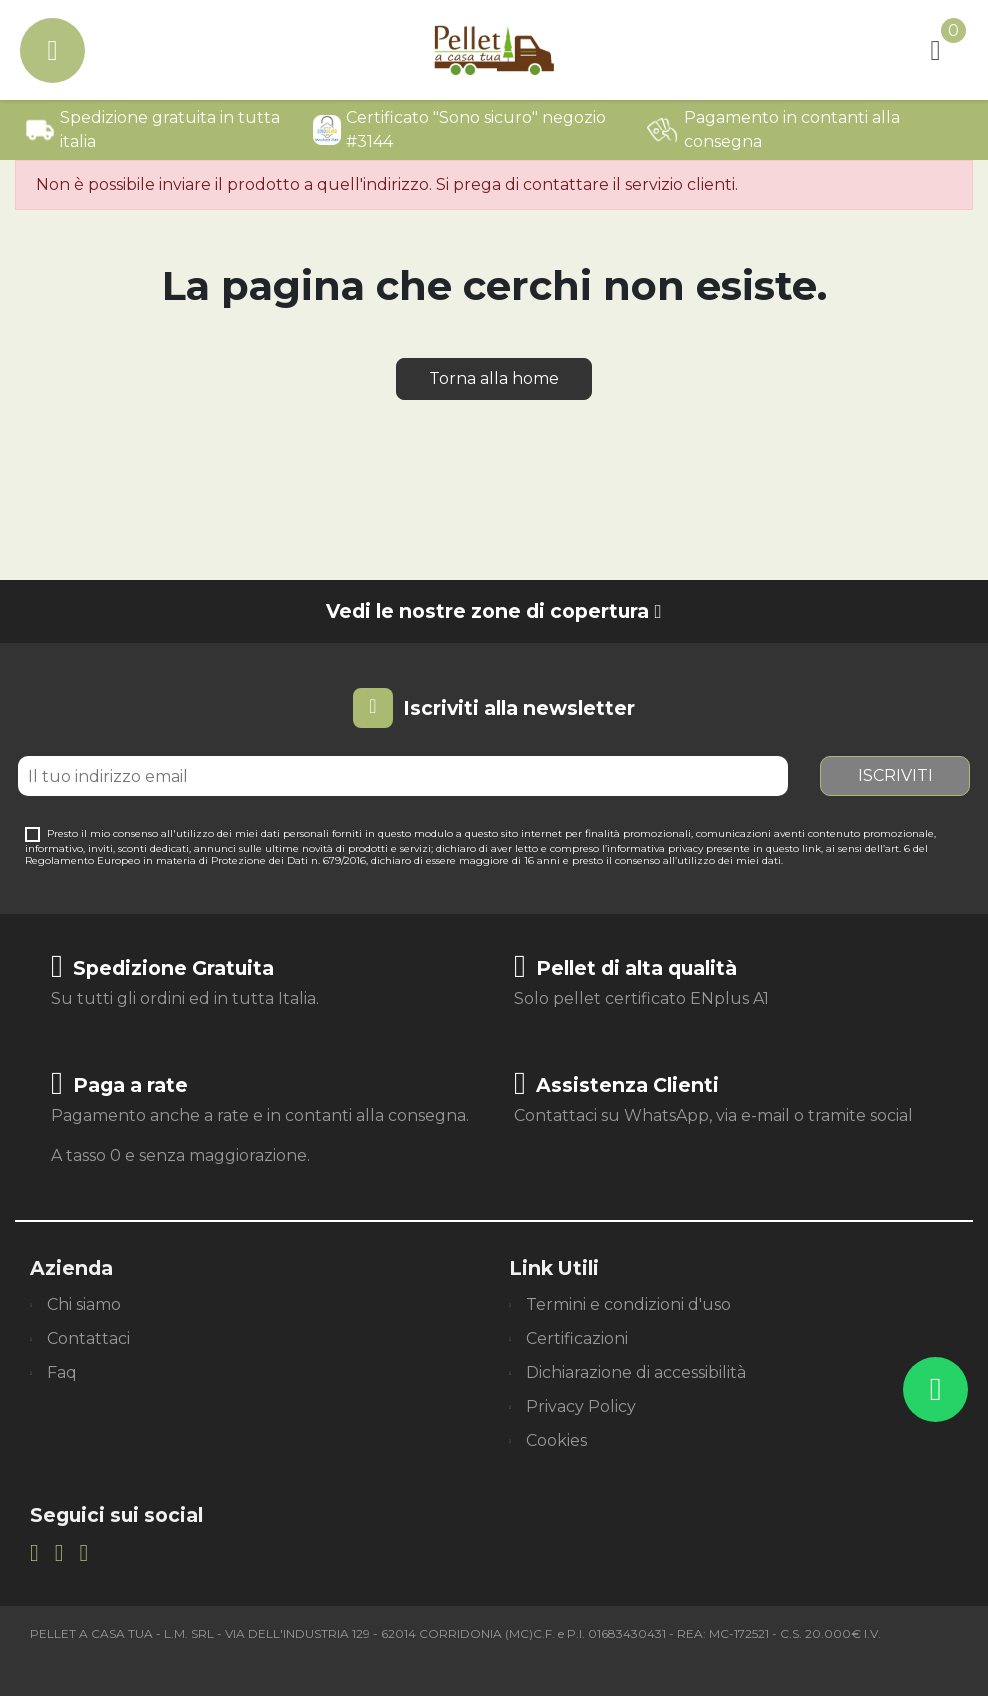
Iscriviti (895, 775)
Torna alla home (494, 378)
